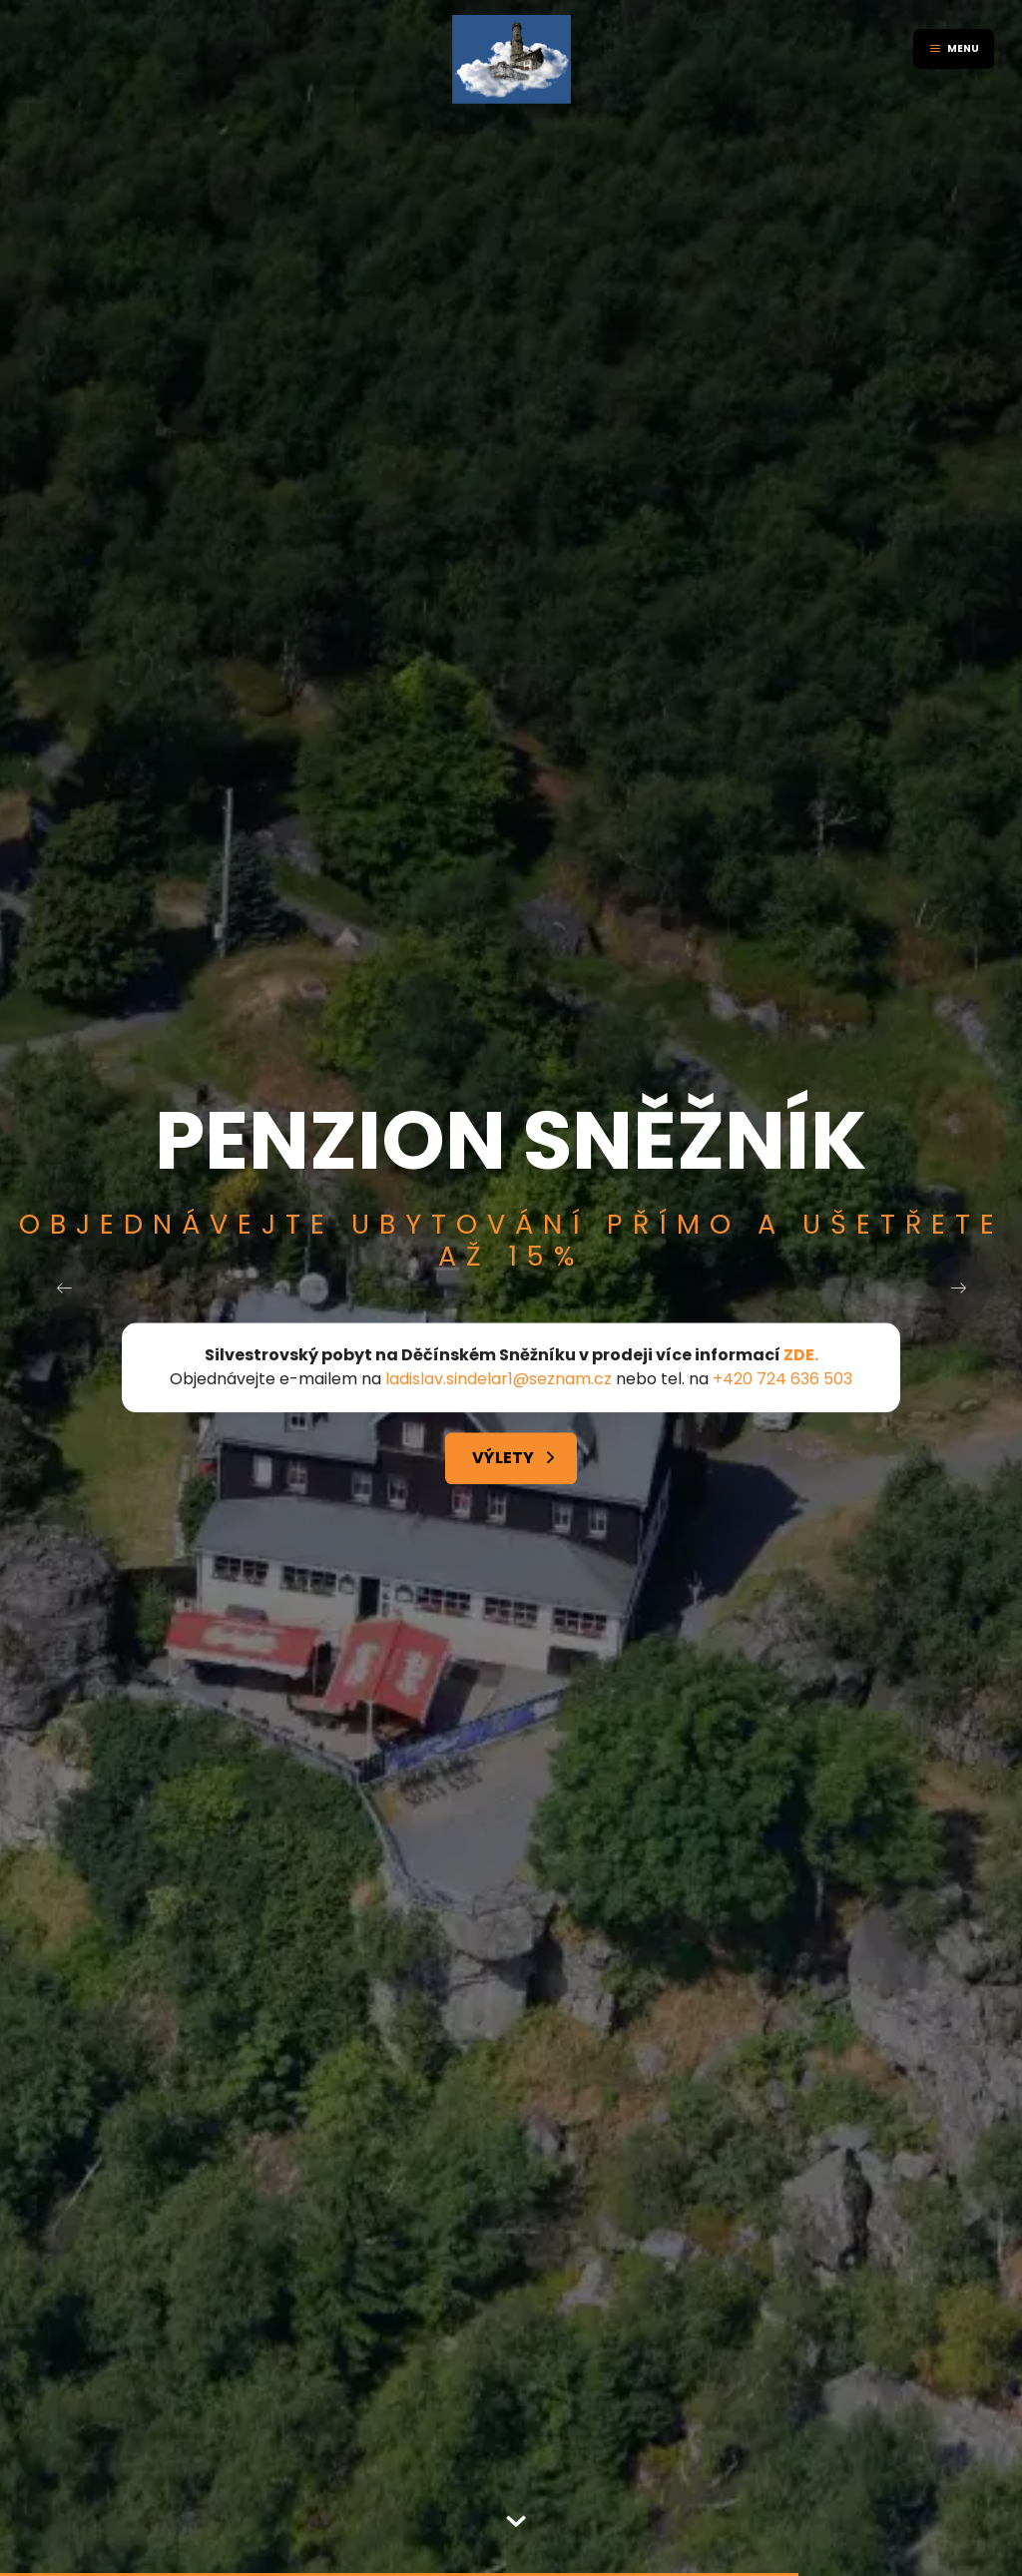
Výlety (503, 1458)
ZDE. (800, 1355)
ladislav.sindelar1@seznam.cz (498, 1379)
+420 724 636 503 (782, 1379)
